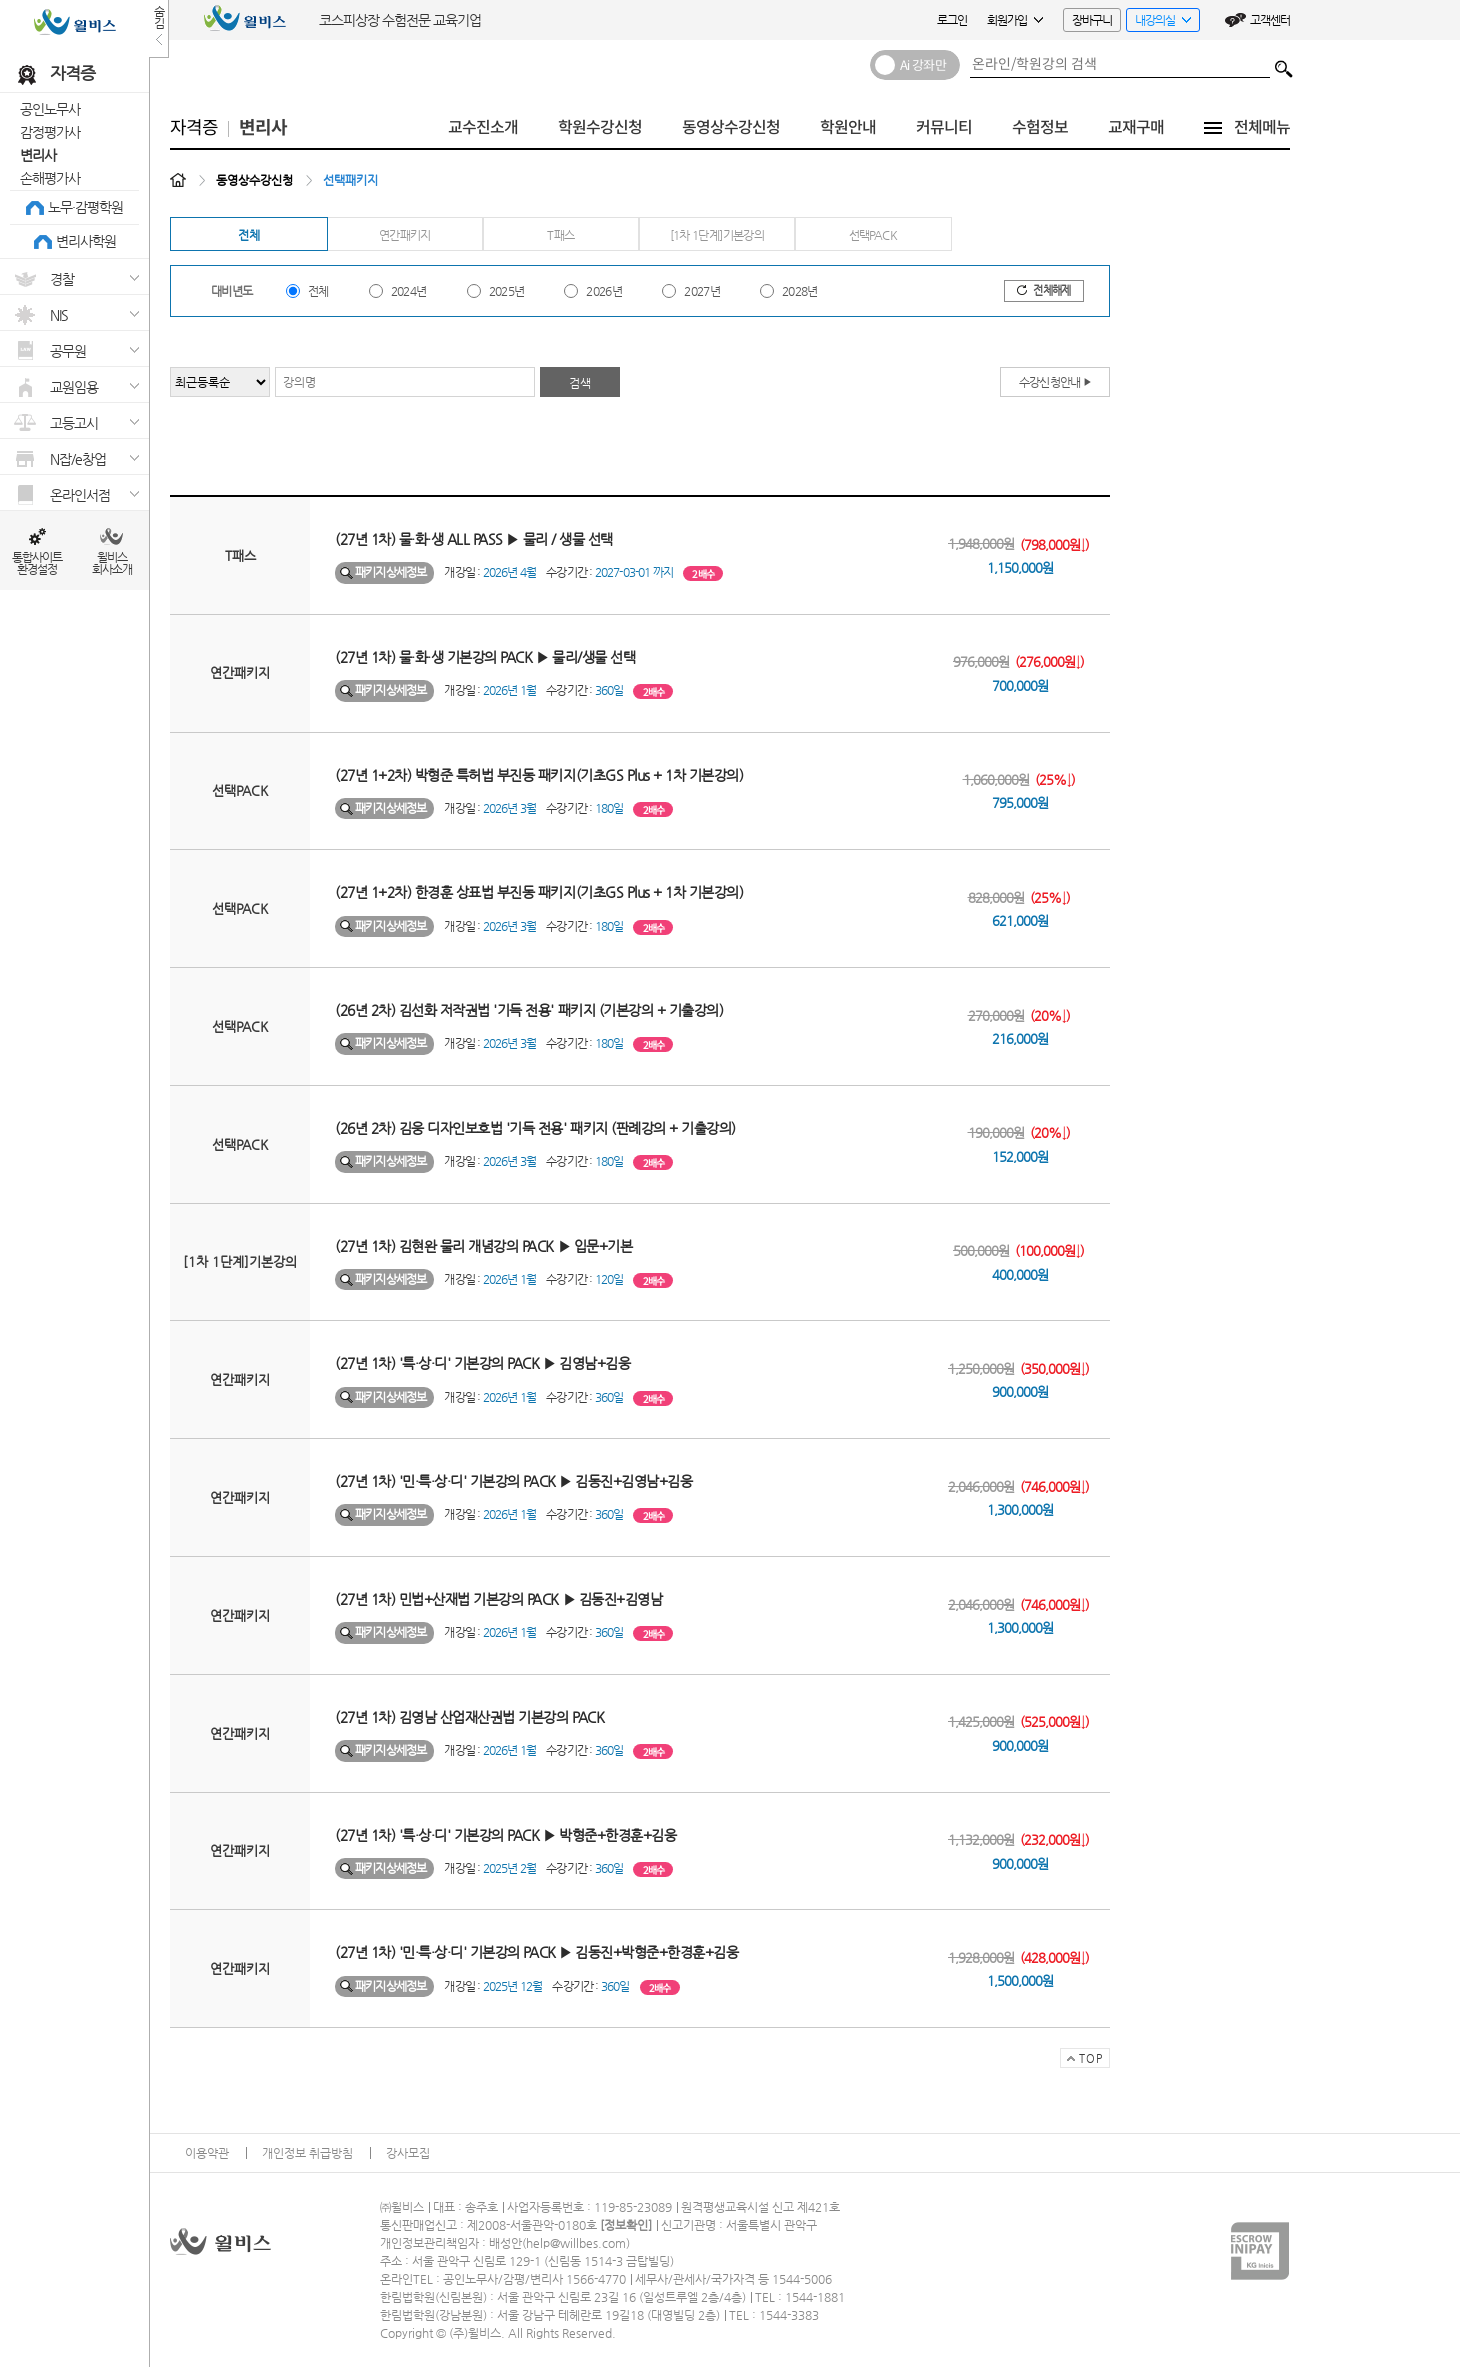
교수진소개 (483, 127)
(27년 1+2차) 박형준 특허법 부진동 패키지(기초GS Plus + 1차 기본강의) (539, 775)
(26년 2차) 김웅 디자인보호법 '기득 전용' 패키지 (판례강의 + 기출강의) (535, 1128)
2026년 (604, 291)
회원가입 (1015, 20)
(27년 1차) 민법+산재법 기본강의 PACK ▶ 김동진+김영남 (498, 1599)
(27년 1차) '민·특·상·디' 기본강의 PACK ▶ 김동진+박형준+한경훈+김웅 (536, 1952)
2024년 (409, 291)
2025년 (507, 291)
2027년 (702, 291)
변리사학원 (86, 241)
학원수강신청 (600, 127)
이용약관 (207, 2153)
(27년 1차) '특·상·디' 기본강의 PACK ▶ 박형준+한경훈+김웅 (505, 1835)
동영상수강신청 (731, 127)
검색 (1284, 64)
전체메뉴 (1262, 127)
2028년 (800, 291)
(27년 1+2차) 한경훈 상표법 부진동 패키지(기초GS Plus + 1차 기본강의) (539, 892)
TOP (1081, 2060)
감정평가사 (50, 132)
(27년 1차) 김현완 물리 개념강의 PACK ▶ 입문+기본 (483, 1246)
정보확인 (626, 2225)
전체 (248, 235)
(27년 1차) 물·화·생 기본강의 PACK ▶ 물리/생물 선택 (485, 657)
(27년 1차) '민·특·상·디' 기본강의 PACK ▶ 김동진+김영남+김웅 (513, 1481)
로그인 (952, 20)
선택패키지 (350, 180)
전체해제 (1043, 290)
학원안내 (848, 127)
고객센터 (1270, 20)
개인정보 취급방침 (307, 2153)
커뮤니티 (944, 127)
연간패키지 (405, 235)
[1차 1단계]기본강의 (717, 235)
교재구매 (1136, 127)
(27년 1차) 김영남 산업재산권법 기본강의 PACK (469, 1717)
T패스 (560, 235)
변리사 (38, 155)
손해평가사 (50, 178)
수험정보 (1040, 127)
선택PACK (873, 235)
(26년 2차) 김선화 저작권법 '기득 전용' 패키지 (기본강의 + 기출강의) (529, 1010)
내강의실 (1158, 22)
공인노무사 (50, 109)
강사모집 (408, 2153)
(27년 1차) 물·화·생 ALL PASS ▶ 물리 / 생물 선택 (474, 539)
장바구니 (1092, 20)
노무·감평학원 (85, 207)
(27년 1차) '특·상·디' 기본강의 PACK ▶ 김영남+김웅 (482, 1363)
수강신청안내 (1055, 382)
